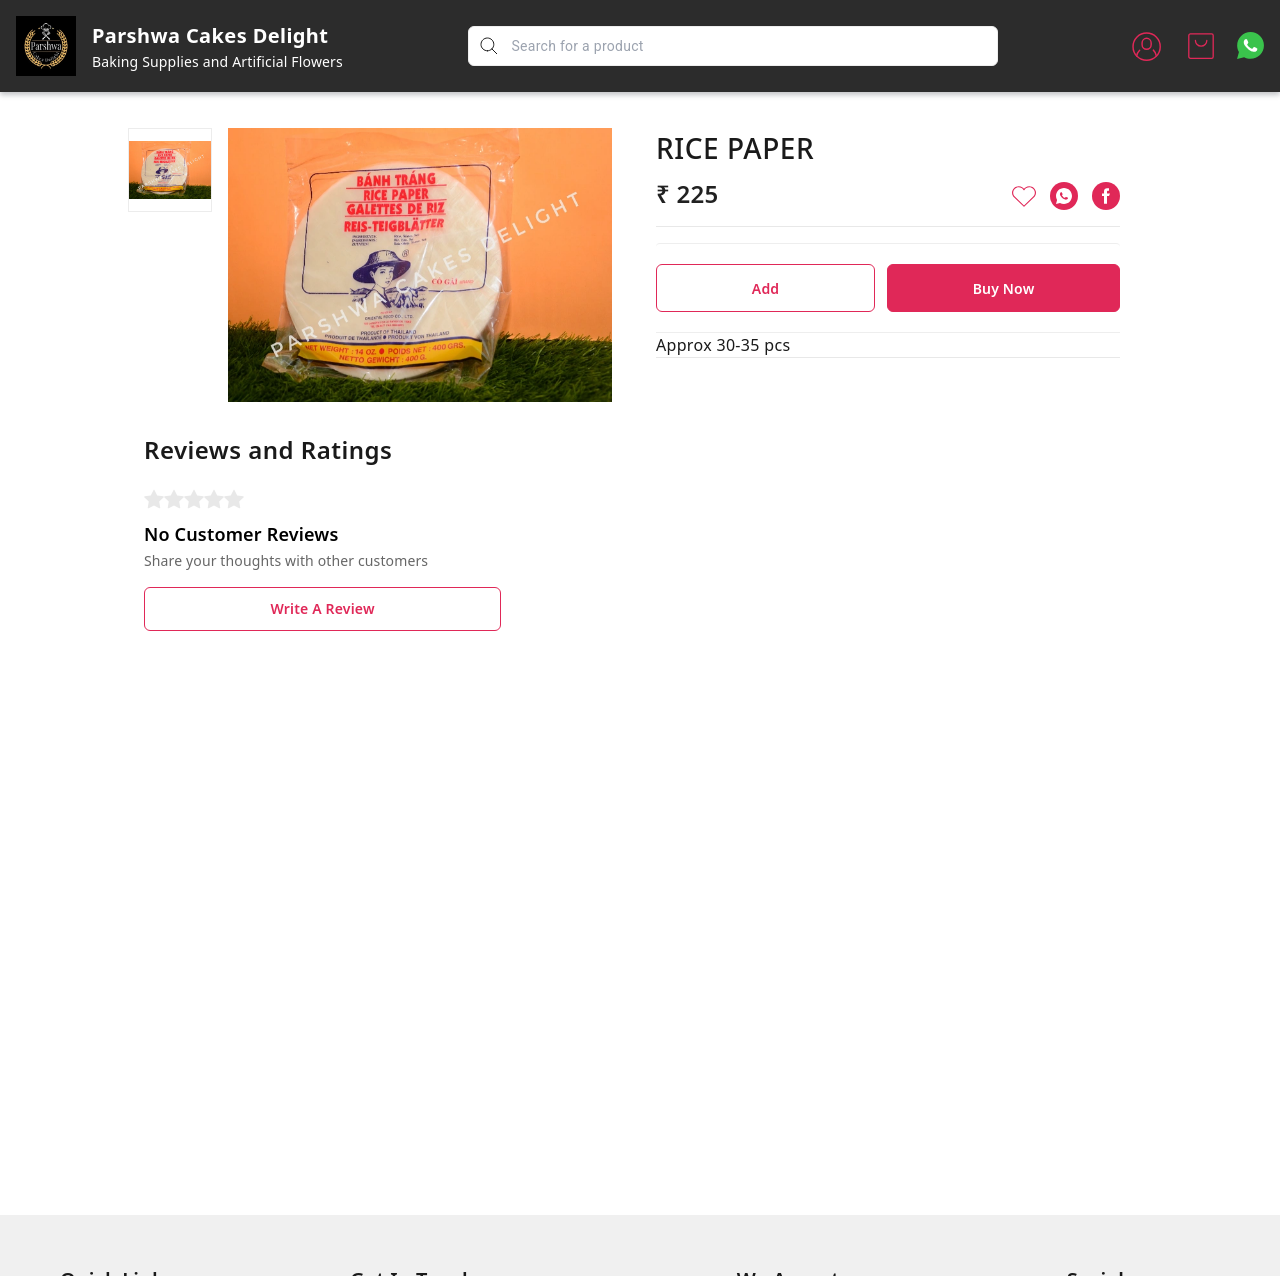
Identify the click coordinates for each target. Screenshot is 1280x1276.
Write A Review (322, 608)
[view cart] (1201, 46)
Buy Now (1004, 288)
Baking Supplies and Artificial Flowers (217, 61)
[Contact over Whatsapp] (1250, 45)
